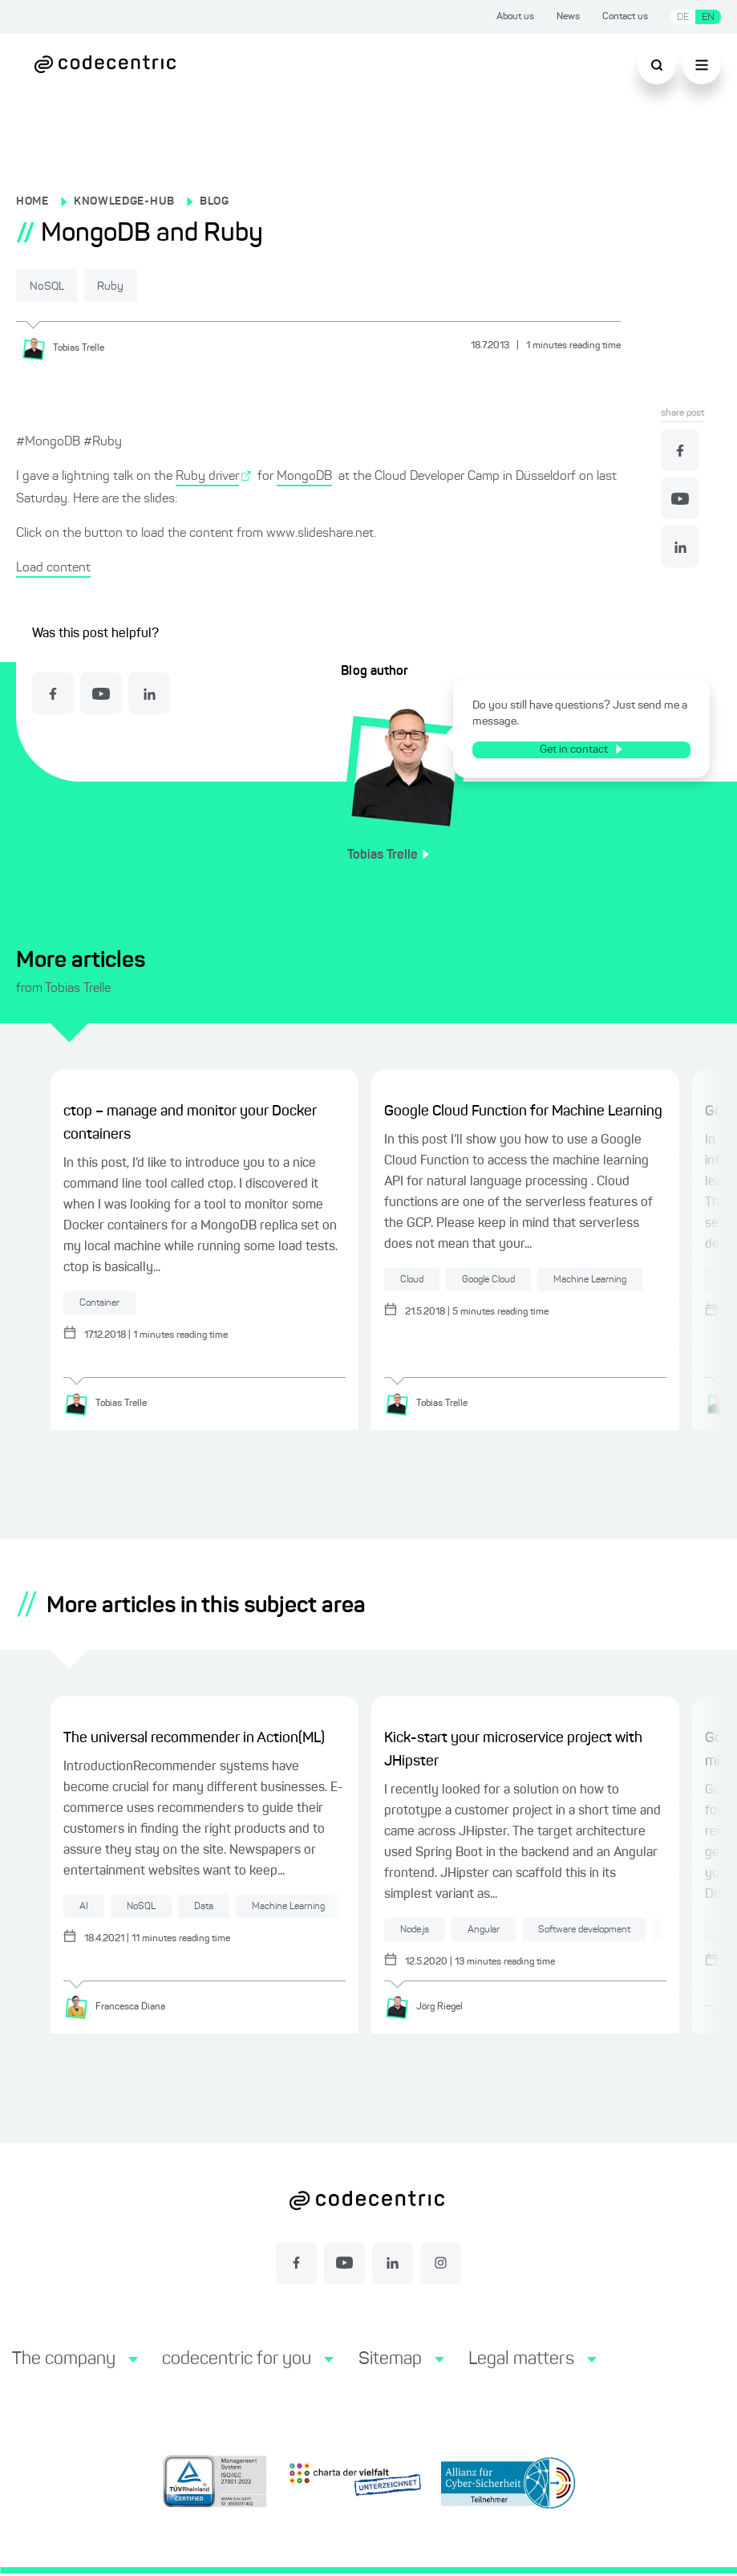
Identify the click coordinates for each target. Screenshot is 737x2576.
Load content (53, 567)
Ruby (139, 286)
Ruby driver (207, 475)
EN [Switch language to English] (708, 17)
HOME (32, 201)
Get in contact (588, 748)
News (568, 17)
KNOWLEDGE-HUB (124, 201)
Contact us (625, 17)
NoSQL (56, 286)
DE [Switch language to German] (683, 17)
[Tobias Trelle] (68, 347)
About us (515, 17)
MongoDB (304, 475)
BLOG (214, 201)
